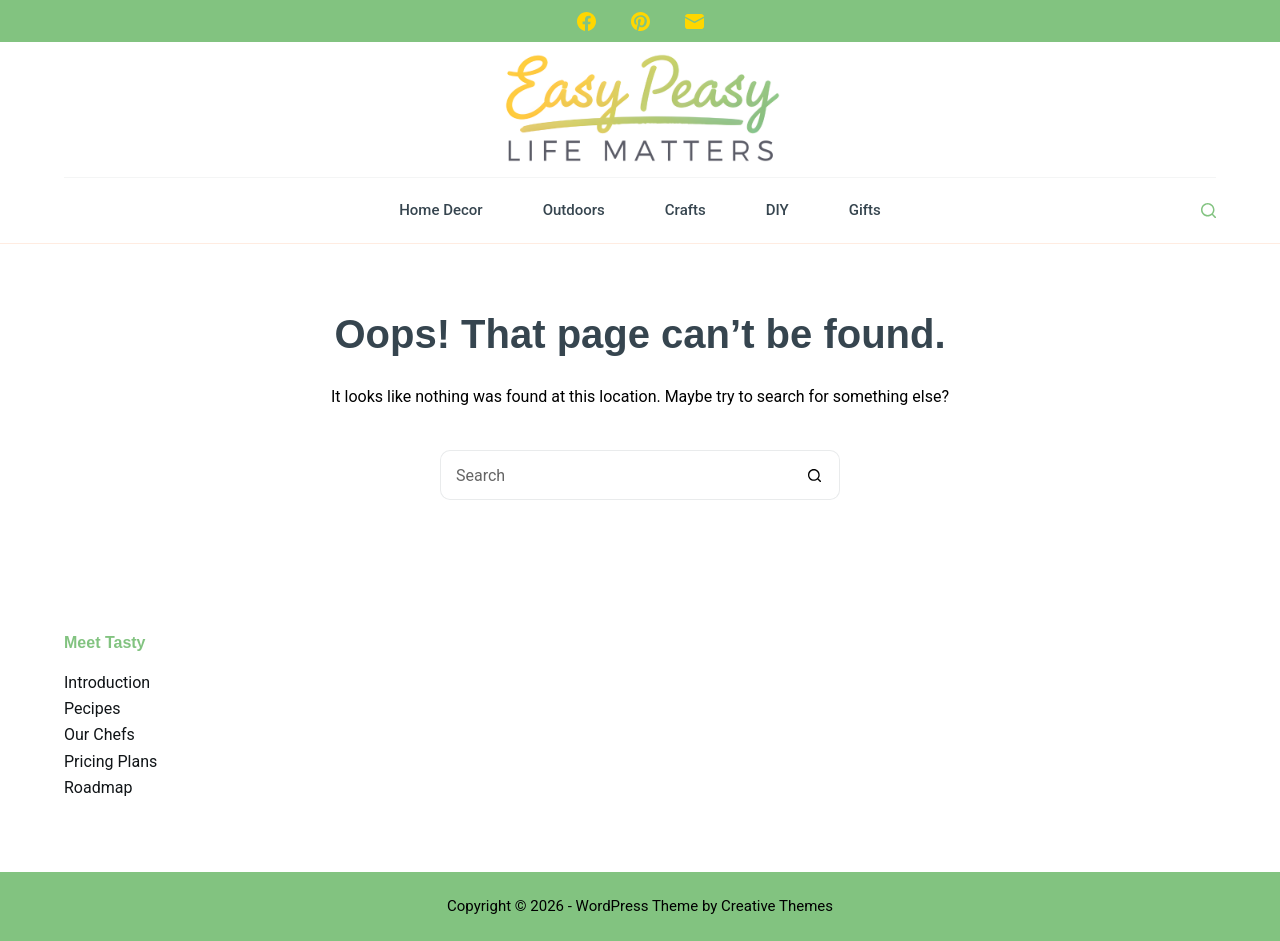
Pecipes (92, 708)
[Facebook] (586, 21)
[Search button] (815, 475)
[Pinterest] (640, 21)
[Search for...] (615, 475)
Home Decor (440, 210)
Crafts (685, 210)
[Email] (694, 21)
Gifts (865, 210)
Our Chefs (99, 734)
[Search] (1208, 210)
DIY (777, 210)
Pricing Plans (110, 761)
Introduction (107, 682)
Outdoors (574, 210)
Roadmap (98, 787)
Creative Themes (777, 906)
